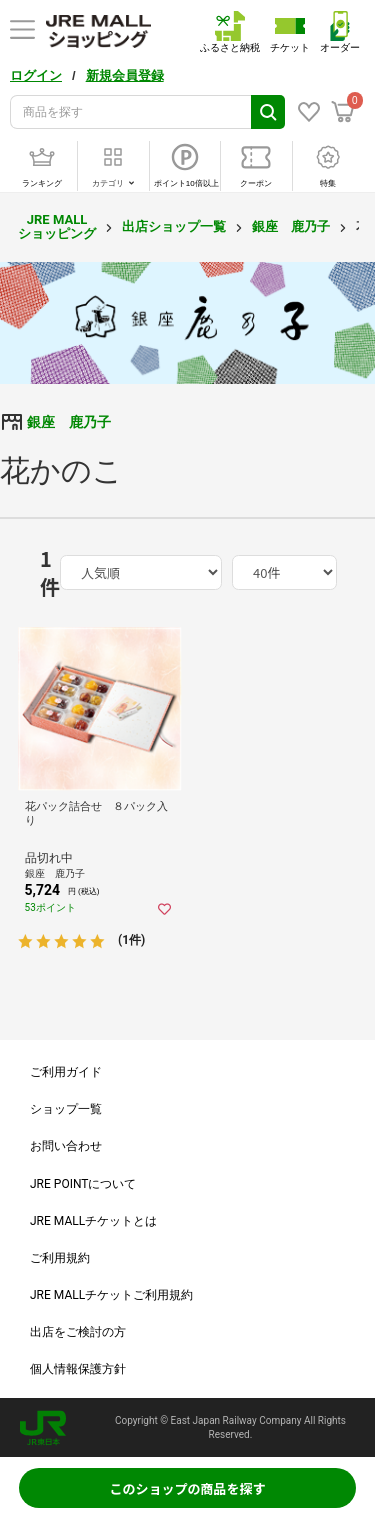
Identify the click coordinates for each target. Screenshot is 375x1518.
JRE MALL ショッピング (57, 226)
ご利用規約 (60, 1258)
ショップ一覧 (66, 1109)
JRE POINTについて (83, 1184)
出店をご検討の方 (78, 1332)
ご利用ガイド (66, 1072)
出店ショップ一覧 (174, 226)
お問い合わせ (66, 1146)
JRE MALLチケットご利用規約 (111, 1295)
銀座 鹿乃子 (291, 226)
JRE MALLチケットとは (93, 1221)
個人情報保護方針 (78, 1369)
